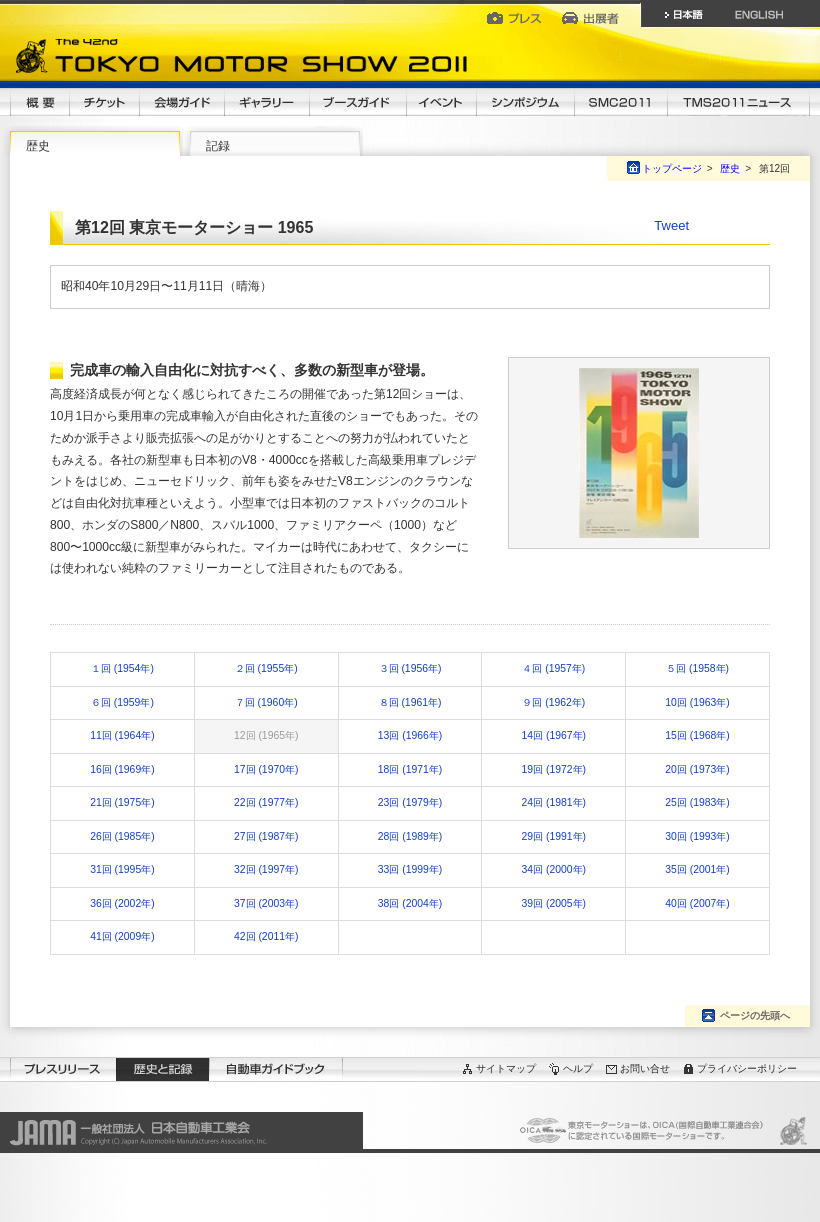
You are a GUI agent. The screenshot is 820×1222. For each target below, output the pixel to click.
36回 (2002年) (122, 903)
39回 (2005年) (554, 903)
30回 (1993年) (697, 836)
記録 (218, 146)
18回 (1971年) (410, 769)
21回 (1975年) (122, 802)
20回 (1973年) (697, 769)
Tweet (671, 225)
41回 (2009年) (122, 936)
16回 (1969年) (122, 769)
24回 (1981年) (554, 802)
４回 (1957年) (553, 668)
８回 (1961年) (410, 702)
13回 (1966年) (410, 735)
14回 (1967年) (554, 735)
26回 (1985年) (122, 836)
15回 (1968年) (697, 735)
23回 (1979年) (410, 802)
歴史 (38, 146)
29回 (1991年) (554, 836)
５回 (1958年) (697, 668)
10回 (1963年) (697, 702)
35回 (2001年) (697, 869)
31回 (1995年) (122, 869)
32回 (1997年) (266, 869)
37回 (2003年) (266, 903)
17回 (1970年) (266, 769)
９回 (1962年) (553, 702)
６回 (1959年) (122, 702)
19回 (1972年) (554, 769)
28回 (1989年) (410, 836)
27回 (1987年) (266, 836)
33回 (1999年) (410, 869)
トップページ (672, 168)
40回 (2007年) (697, 903)
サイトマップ (506, 1068)
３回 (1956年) (410, 668)
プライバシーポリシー (747, 1068)
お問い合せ (645, 1068)
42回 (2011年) (266, 936)
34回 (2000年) (554, 869)
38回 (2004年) (410, 903)
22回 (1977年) (266, 802)
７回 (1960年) (266, 702)
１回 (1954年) (122, 668)
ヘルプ (578, 1068)
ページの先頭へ (755, 1015)
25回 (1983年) (697, 802)
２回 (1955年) (266, 668)
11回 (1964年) (122, 735)
